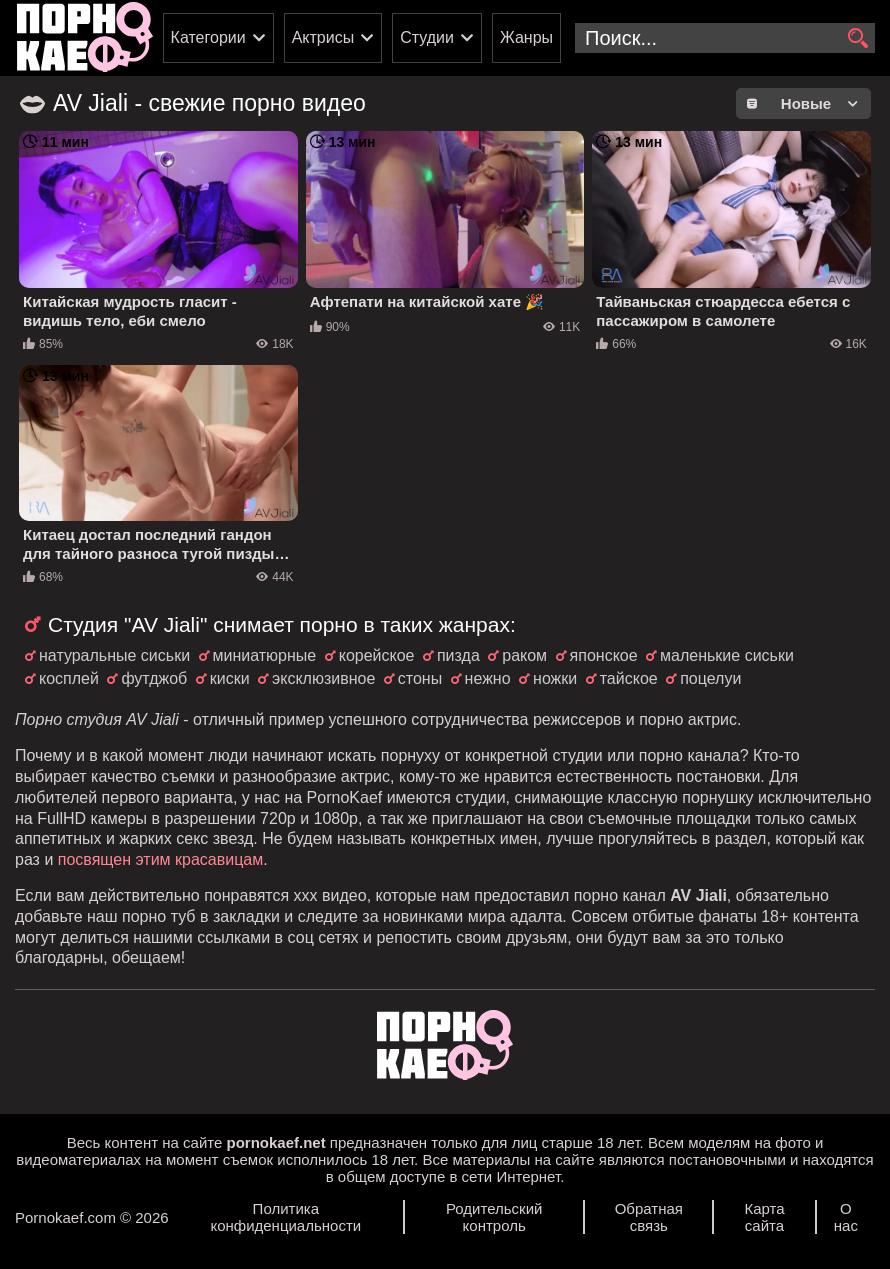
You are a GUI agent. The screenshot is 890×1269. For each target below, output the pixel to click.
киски (230, 678)
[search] (857, 39)
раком (524, 655)
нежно (488, 678)
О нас (846, 1217)
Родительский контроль (494, 1217)
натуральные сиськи (114, 655)
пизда (458, 655)
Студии (427, 37)
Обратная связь (649, 1217)
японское (604, 655)
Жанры (526, 37)
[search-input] (725, 38)
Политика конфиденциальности (285, 1217)
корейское (377, 655)
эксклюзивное (323, 678)
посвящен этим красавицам (160, 859)
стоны (420, 678)
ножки (555, 678)
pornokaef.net (275, 1142)
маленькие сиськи (727, 655)
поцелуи (710, 678)
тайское (629, 678)
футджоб (154, 678)
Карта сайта (764, 1217)
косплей (69, 678)
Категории (208, 37)
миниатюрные (265, 655)
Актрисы (323, 37)
